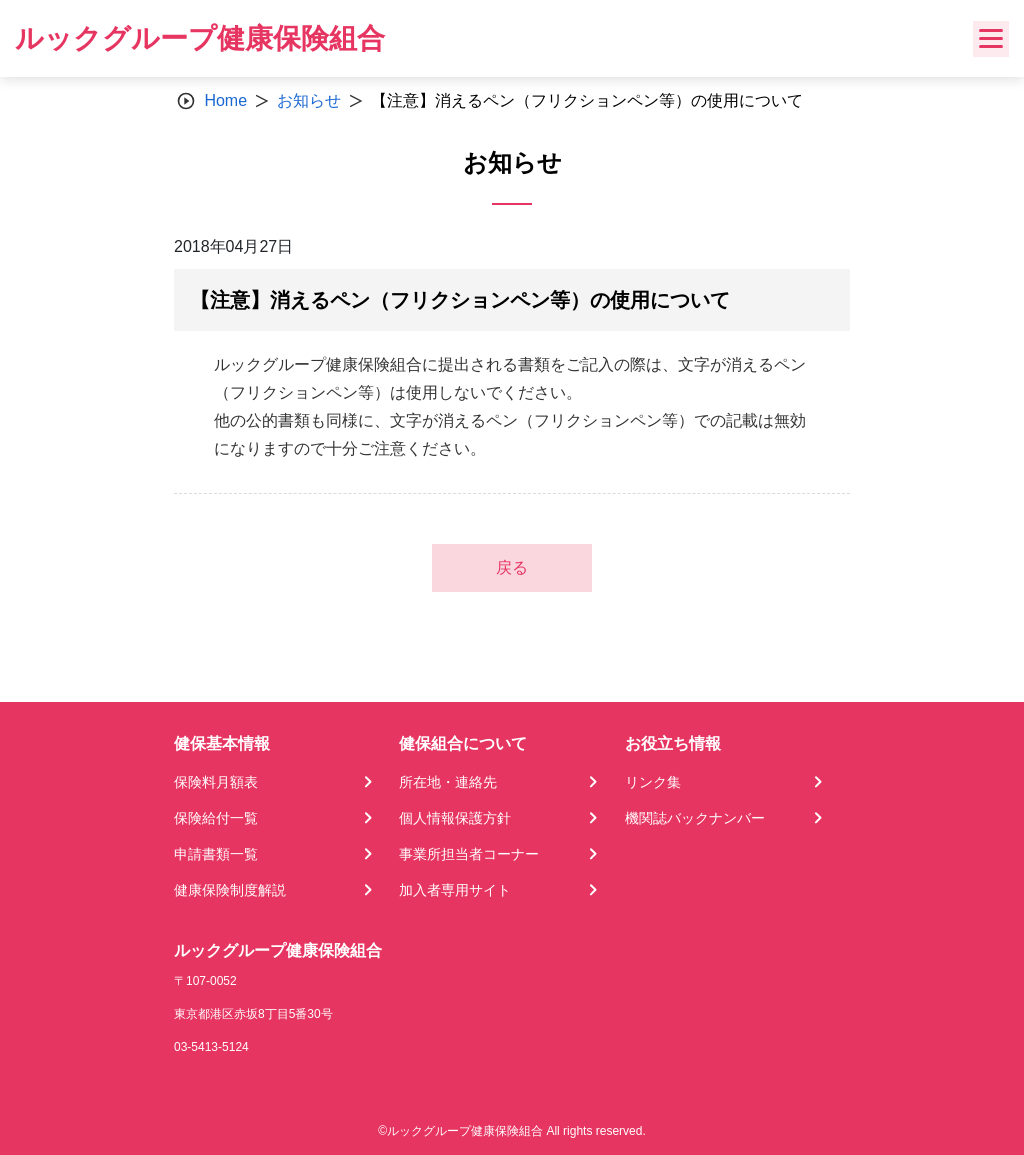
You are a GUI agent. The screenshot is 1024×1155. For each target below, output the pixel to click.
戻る (512, 567)
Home (225, 100)
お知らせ (309, 100)
